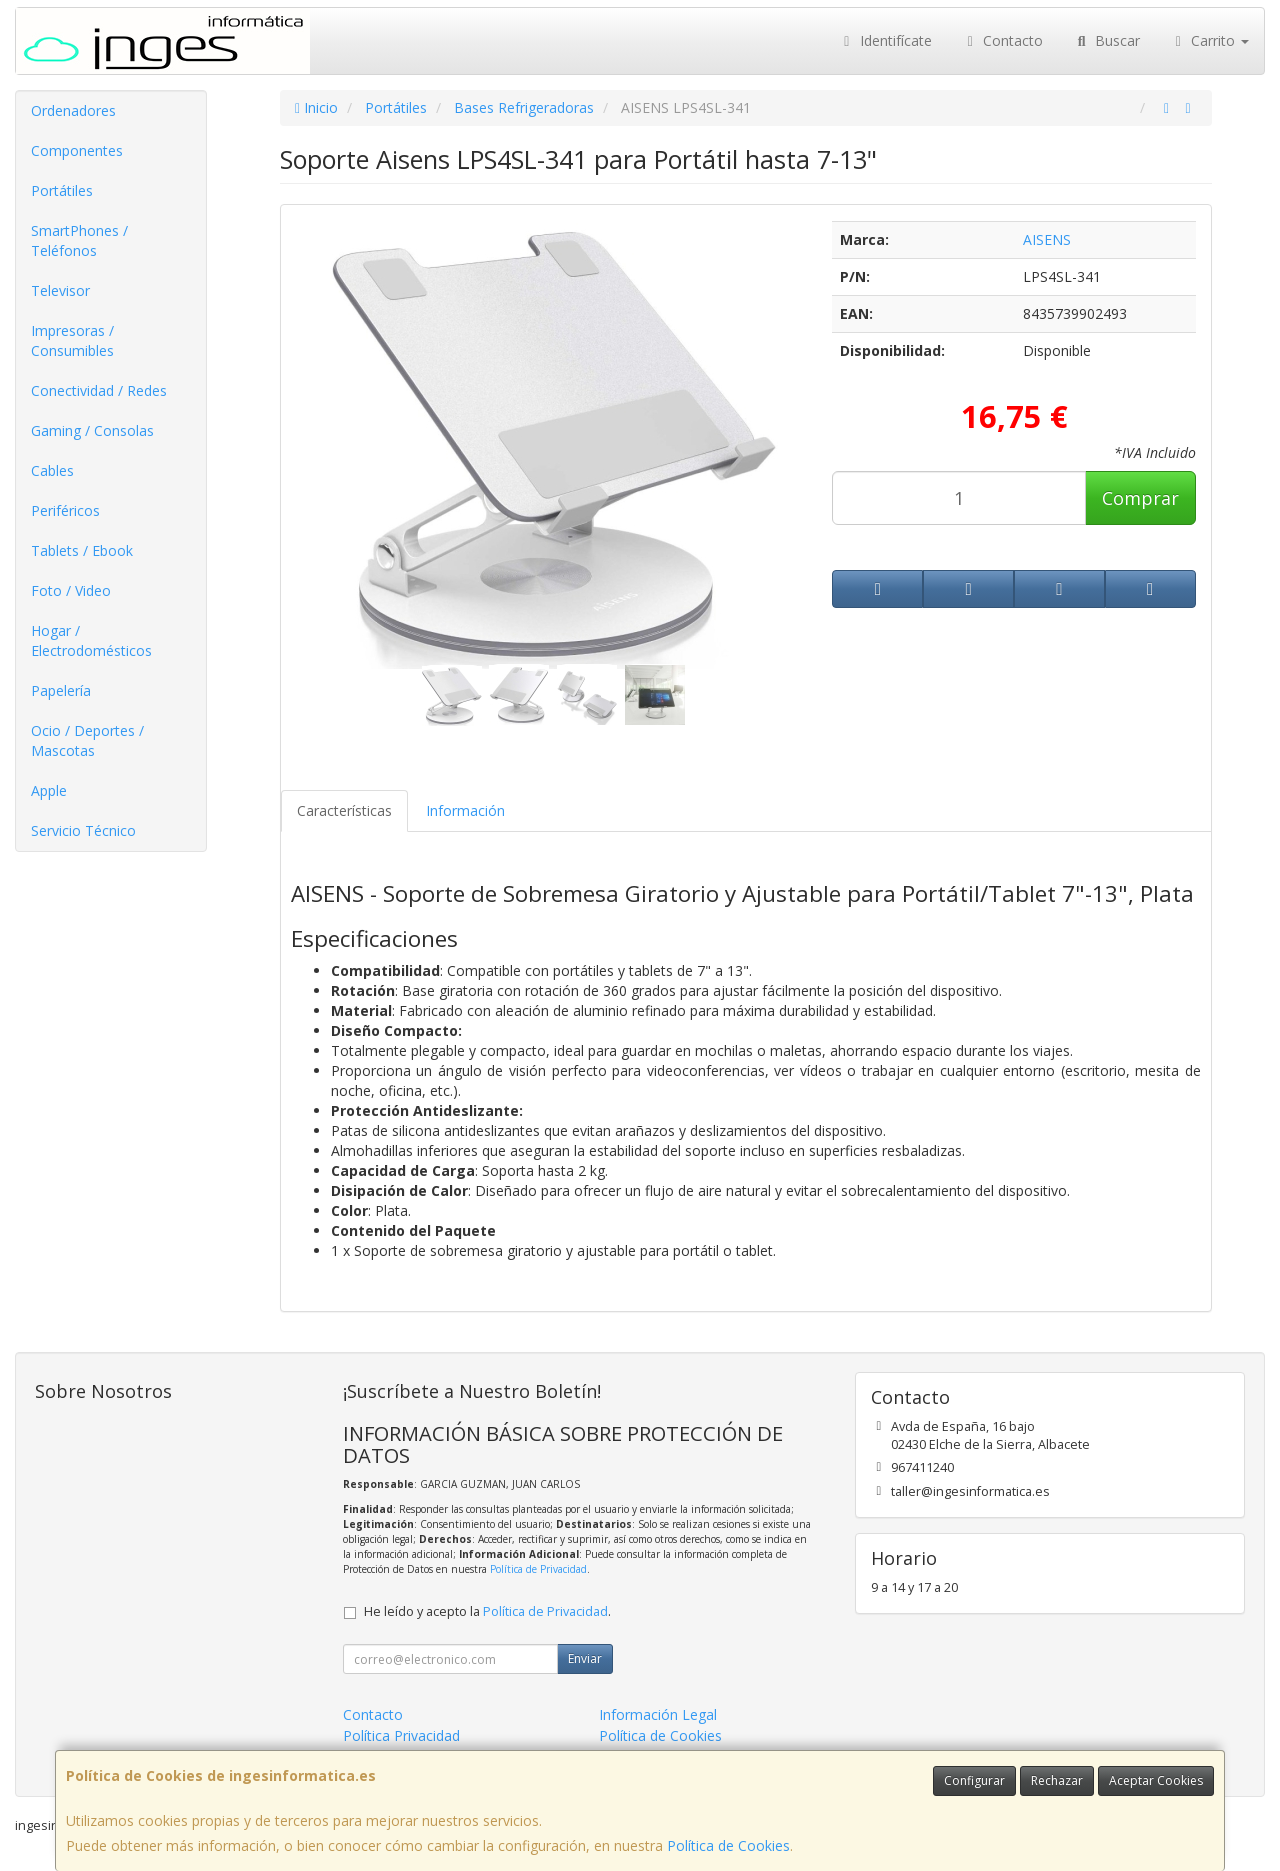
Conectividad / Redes (99, 390)
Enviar (585, 1658)
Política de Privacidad (538, 1569)
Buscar (1106, 40)
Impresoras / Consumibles (72, 340)
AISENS (1047, 239)
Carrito (1210, 40)
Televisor (60, 290)
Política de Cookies (728, 1845)
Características (344, 810)
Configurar (974, 1780)
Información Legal (658, 1714)
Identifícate (885, 40)
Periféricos (65, 510)
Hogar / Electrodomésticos (91, 640)
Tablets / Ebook (82, 550)
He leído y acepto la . (487, 1611)
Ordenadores (73, 110)
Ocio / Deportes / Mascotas (87, 740)
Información (465, 810)
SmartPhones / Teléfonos (79, 240)
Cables (52, 470)
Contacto (1003, 40)
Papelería (61, 690)
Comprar (1140, 498)
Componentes (77, 150)
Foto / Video (71, 590)
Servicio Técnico (83, 830)
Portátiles (62, 190)
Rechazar (1057, 1780)
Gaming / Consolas (92, 430)
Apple (49, 790)
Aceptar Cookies (1156, 1780)
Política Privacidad (401, 1735)
